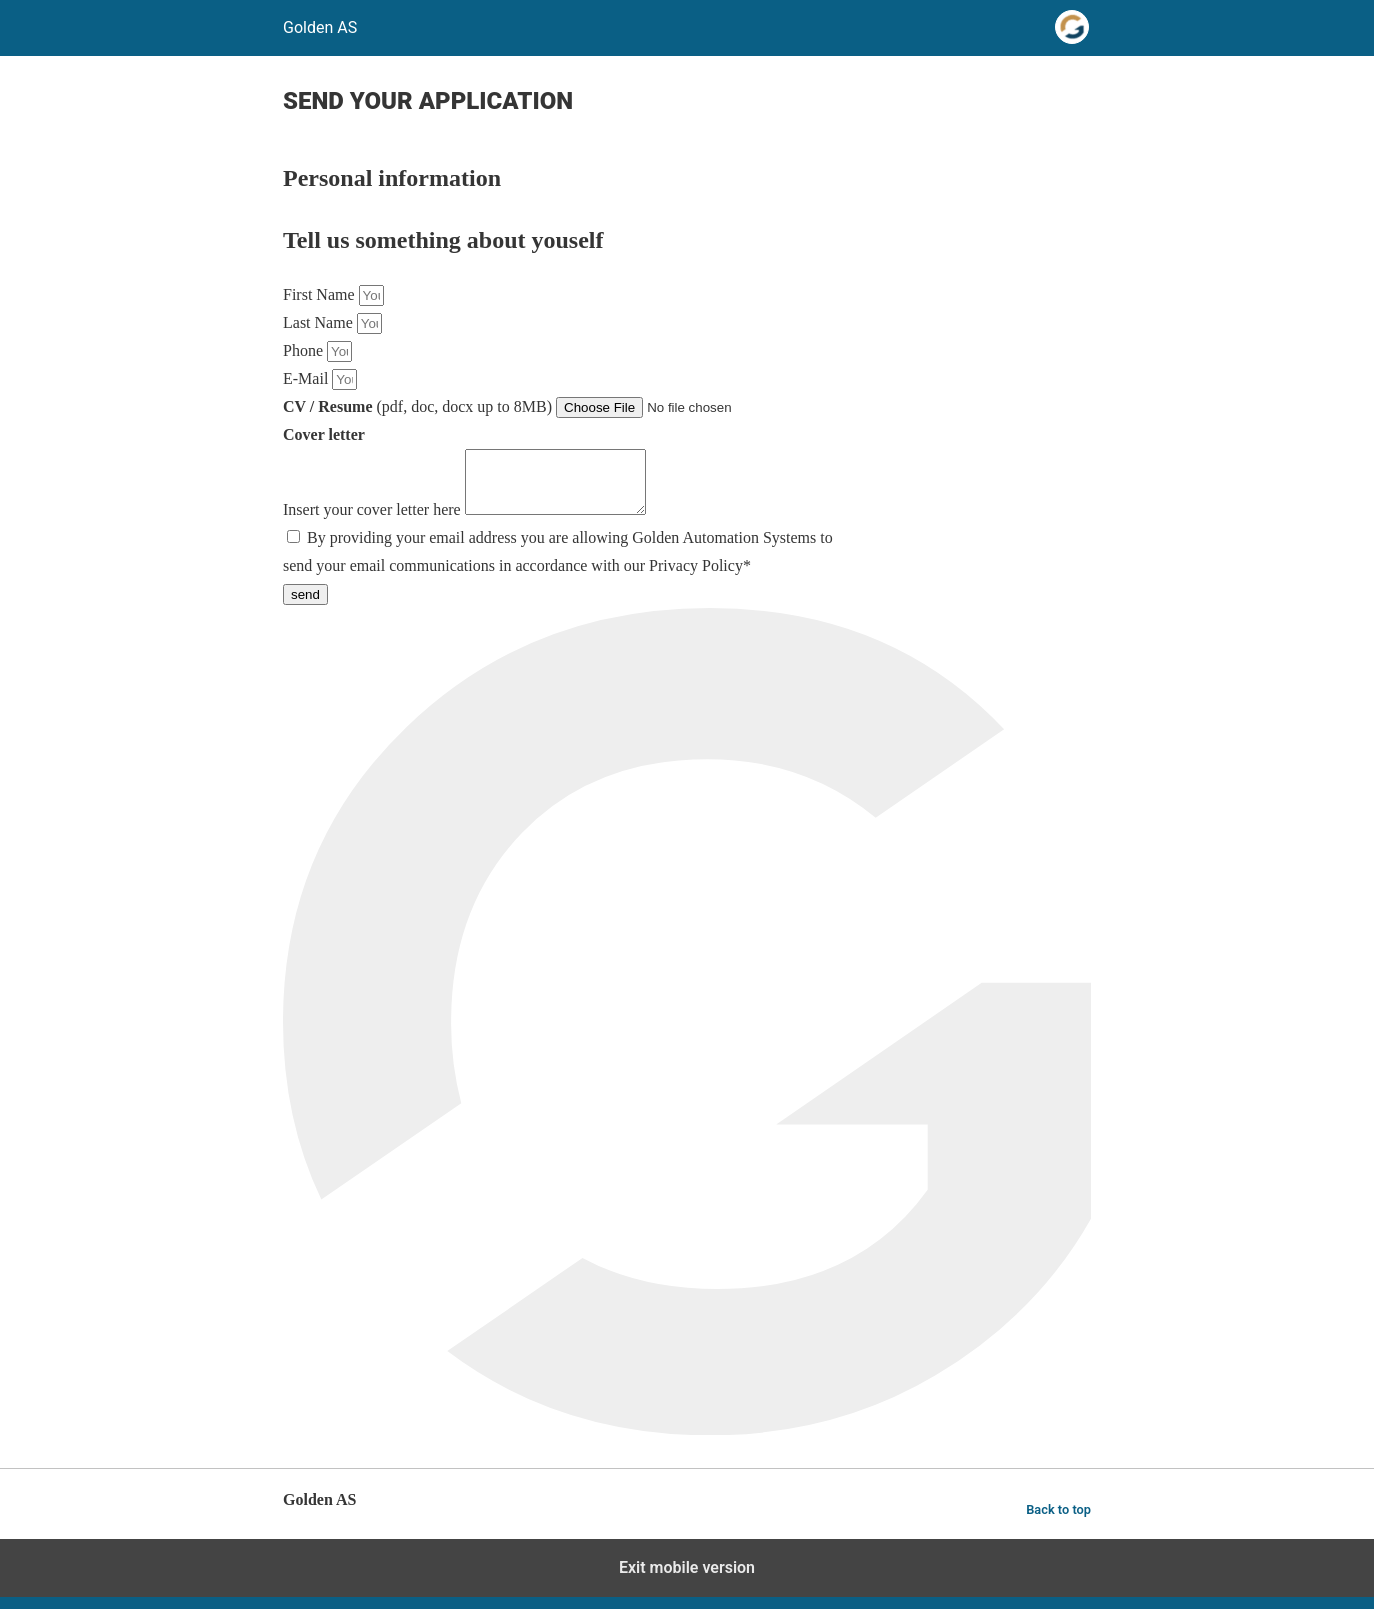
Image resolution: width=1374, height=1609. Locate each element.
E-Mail (307, 378)
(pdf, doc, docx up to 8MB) (419, 406)
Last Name (320, 322)
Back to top (1058, 1521)
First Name (321, 294)
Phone (305, 350)
